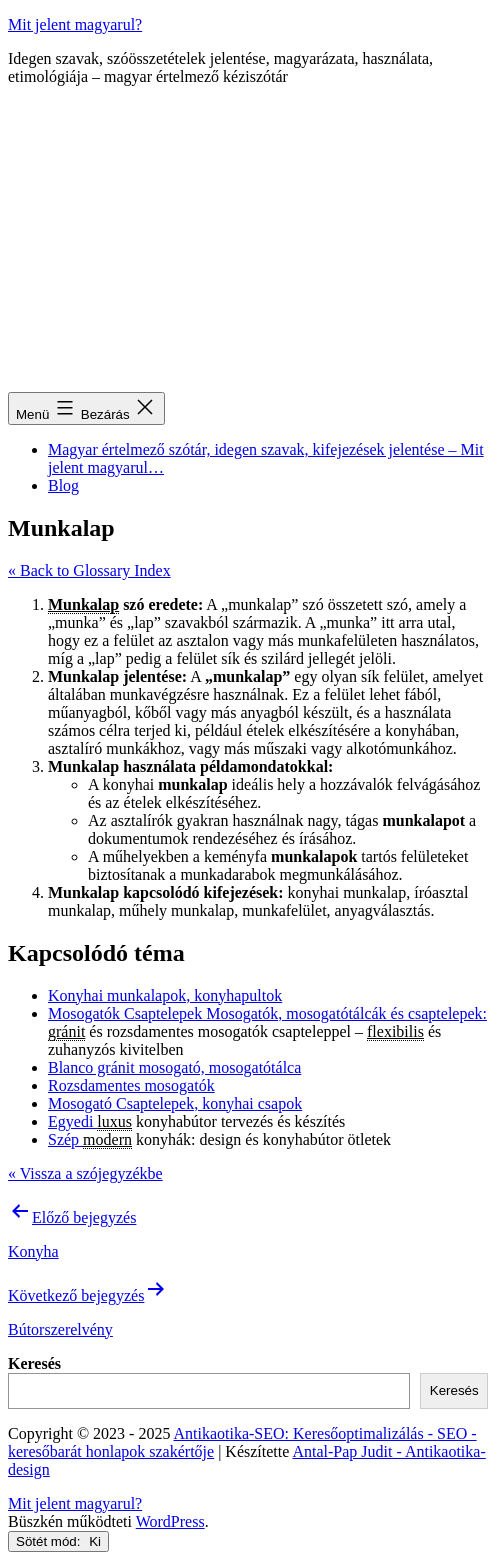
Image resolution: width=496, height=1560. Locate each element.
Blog (63, 485)
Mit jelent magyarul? (75, 24)
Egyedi (72, 1121)
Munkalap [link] (83, 604)
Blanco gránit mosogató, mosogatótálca (174, 1067)
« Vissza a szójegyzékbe (85, 1173)
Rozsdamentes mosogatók (131, 1085)
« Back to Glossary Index (89, 570)
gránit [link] (66, 1031)
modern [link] (107, 1139)
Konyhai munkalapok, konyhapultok (165, 995)
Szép (65, 1139)
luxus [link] (114, 1121)
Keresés (34, 1363)
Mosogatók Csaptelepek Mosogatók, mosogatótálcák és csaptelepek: (267, 1013)
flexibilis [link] (395, 1031)
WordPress (170, 1521)
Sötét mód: (58, 1541)
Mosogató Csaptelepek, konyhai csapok (175, 1103)
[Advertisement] (248, 242)
